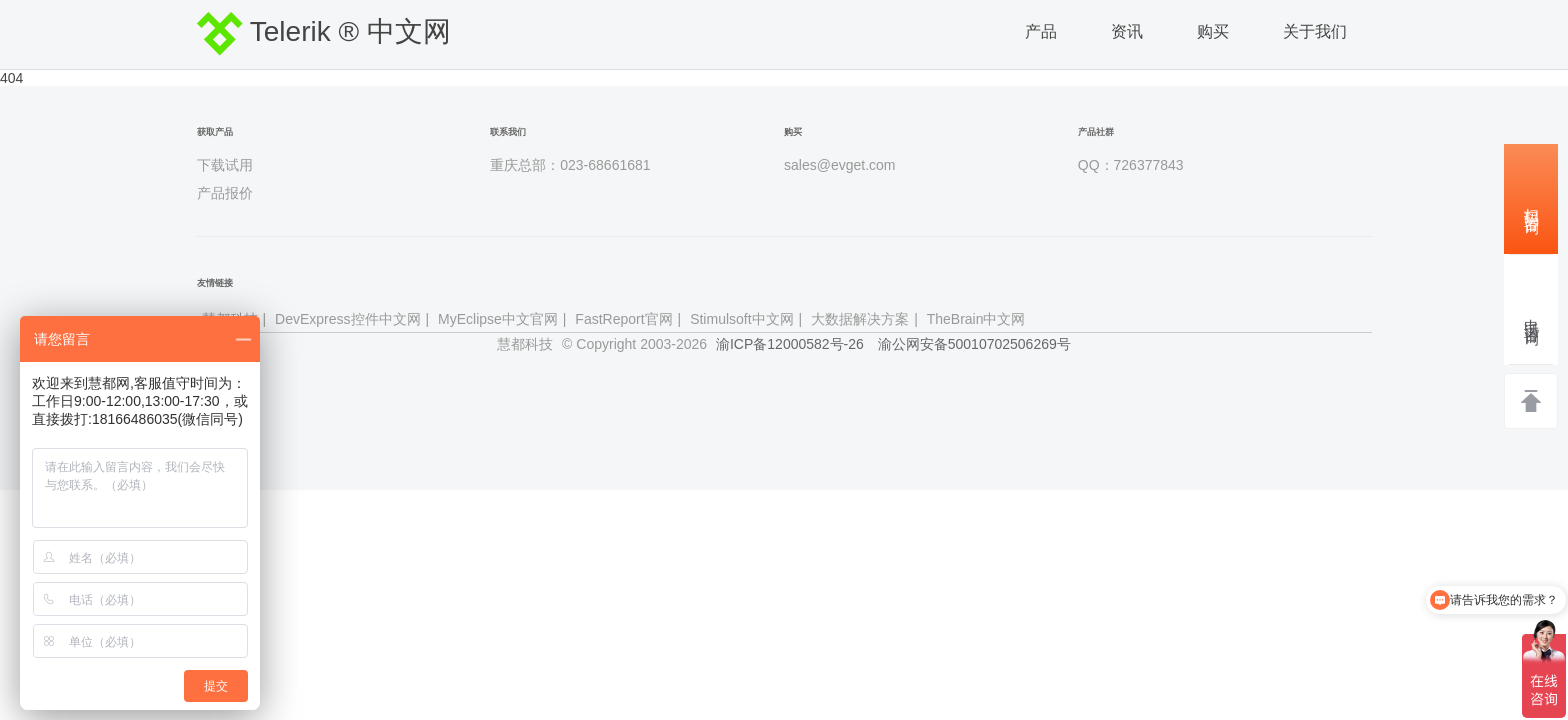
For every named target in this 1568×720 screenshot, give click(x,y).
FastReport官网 (623, 319)
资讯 (1127, 31)
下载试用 (225, 165)
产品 (1041, 31)
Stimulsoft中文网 (741, 319)
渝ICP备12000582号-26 (790, 344)
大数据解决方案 (860, 319)
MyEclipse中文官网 (498, 319)
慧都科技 (525, 344)
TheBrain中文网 (976, 319)
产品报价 (225, 193)
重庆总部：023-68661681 (570, 165)
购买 (1213, 31)
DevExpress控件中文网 (347, 319)
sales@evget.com (839, 165)
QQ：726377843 (1131, 165)
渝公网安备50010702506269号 (974, 344)
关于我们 (1315, 31)
